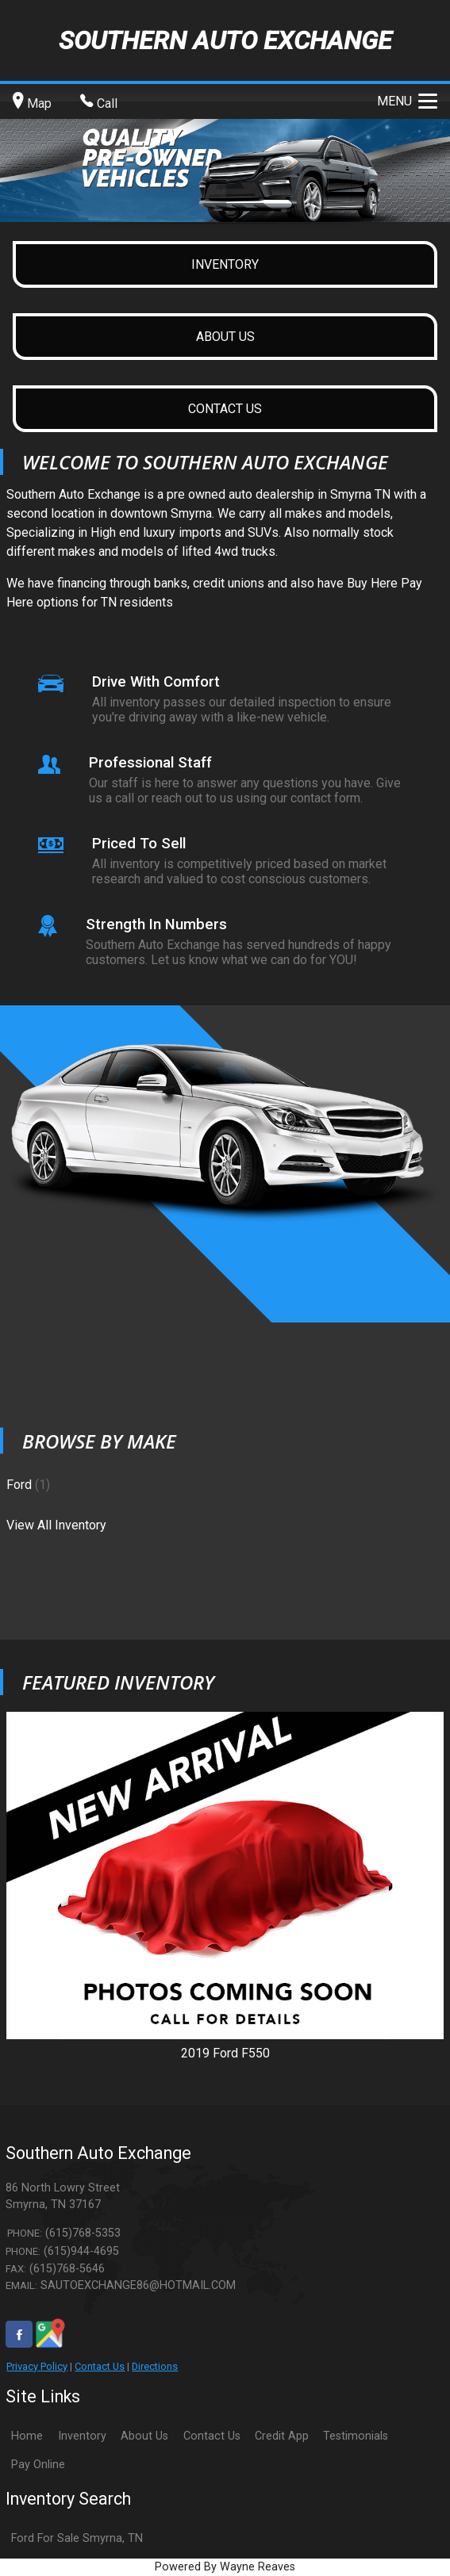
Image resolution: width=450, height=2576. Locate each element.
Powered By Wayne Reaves (225, 2567)
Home (27, 2436)
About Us (144, 2436)
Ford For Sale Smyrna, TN (77, 2538)
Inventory (82, 2436)
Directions (155, 2366)
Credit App (282, 2436)
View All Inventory (56, 1524)
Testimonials (355, 2436)
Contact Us (100, 2366)
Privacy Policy (36, 2366)
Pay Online (38, 2464)
